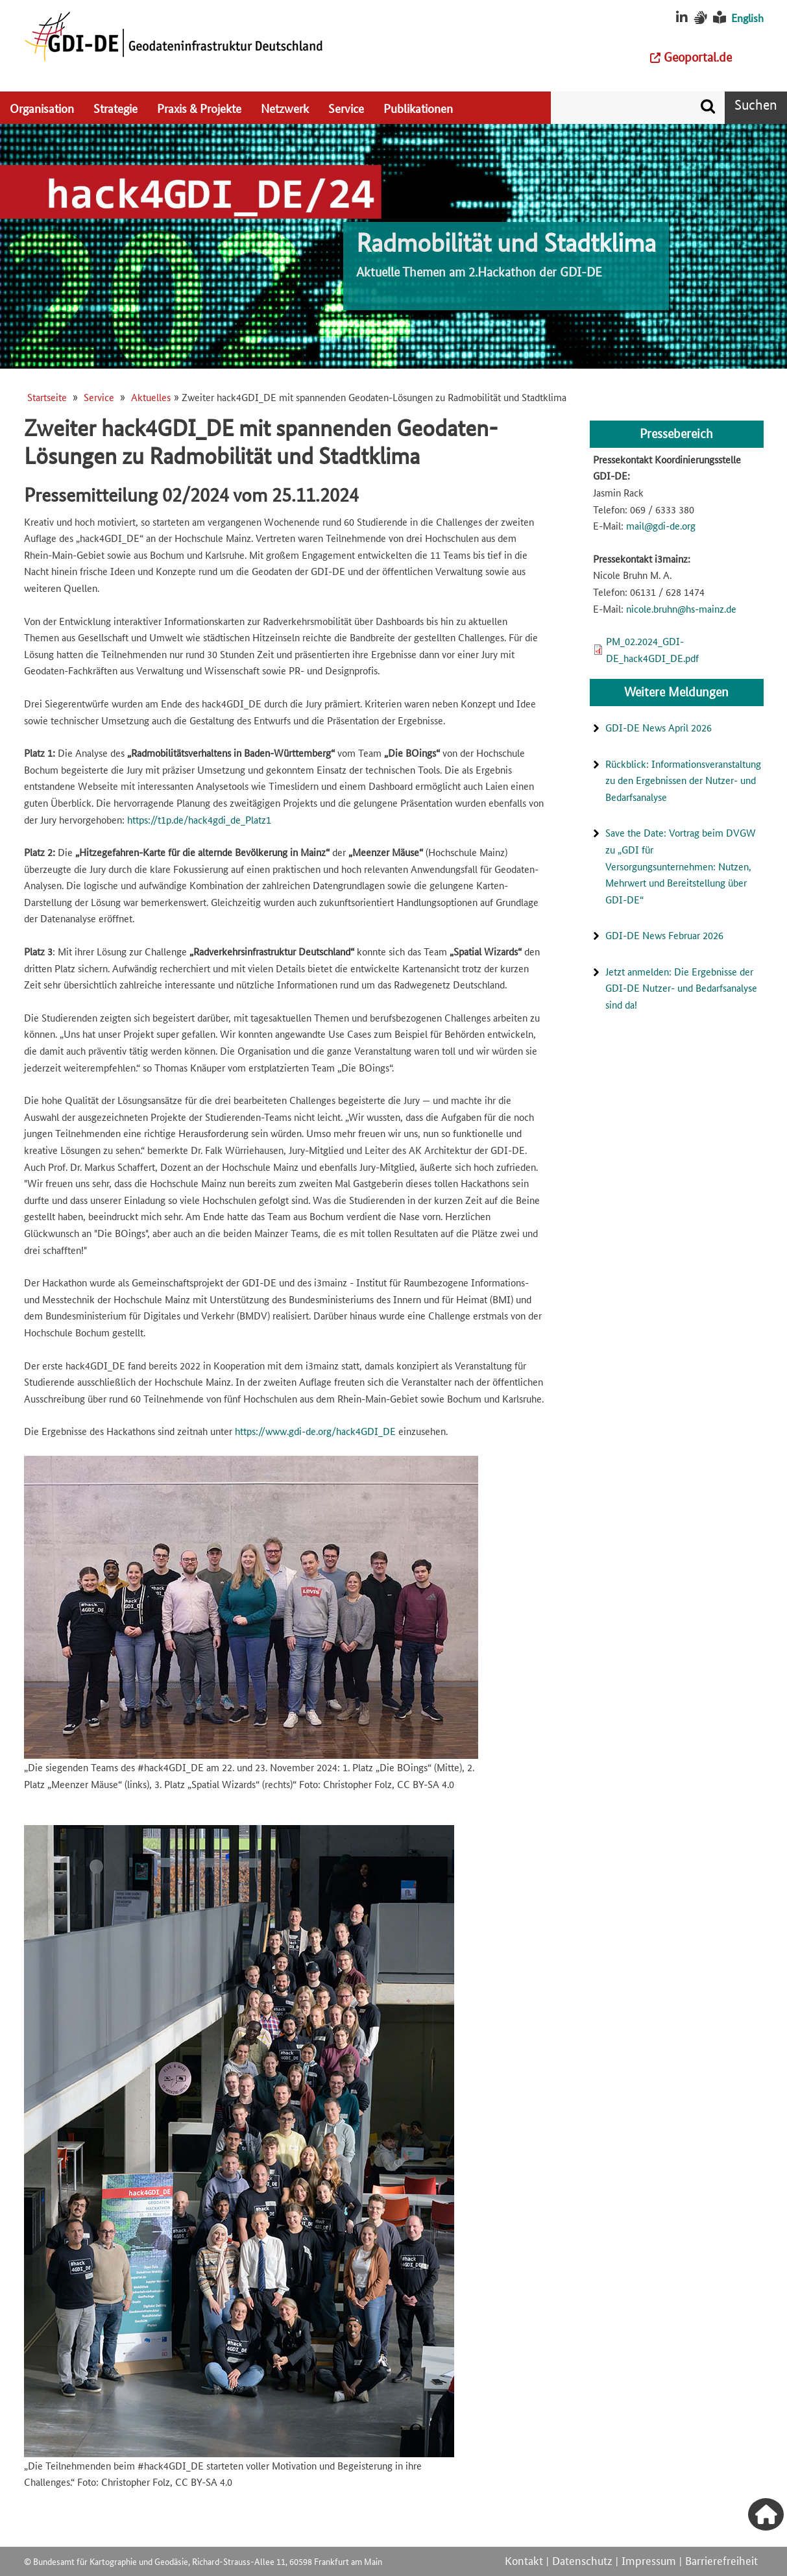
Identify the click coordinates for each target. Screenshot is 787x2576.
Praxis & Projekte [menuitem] (199, 108)
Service (99, 397)
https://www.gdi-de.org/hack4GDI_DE (315, 1431)
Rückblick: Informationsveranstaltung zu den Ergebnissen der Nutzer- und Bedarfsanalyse (683, 780)
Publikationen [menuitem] (418, 108)
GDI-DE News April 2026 (658, 727)
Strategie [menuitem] (115, 108)
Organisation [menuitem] (42, 108)
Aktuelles (151, 397)
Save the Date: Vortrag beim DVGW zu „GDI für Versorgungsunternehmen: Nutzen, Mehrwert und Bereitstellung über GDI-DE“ (680, 865)
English (747, 18)
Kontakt (524, 2560)
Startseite (47, 397)
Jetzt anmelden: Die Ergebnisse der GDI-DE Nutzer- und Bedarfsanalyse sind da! (681, 987)
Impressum (649, 2560)
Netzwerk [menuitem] (285, 108)
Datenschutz (582, 2560)
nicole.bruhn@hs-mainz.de (681, 608)
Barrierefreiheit (721, 2560)
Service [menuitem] (346, 108)
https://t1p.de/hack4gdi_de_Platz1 (199, 819)
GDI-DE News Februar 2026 (664, 935)
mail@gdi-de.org (661, 525)
